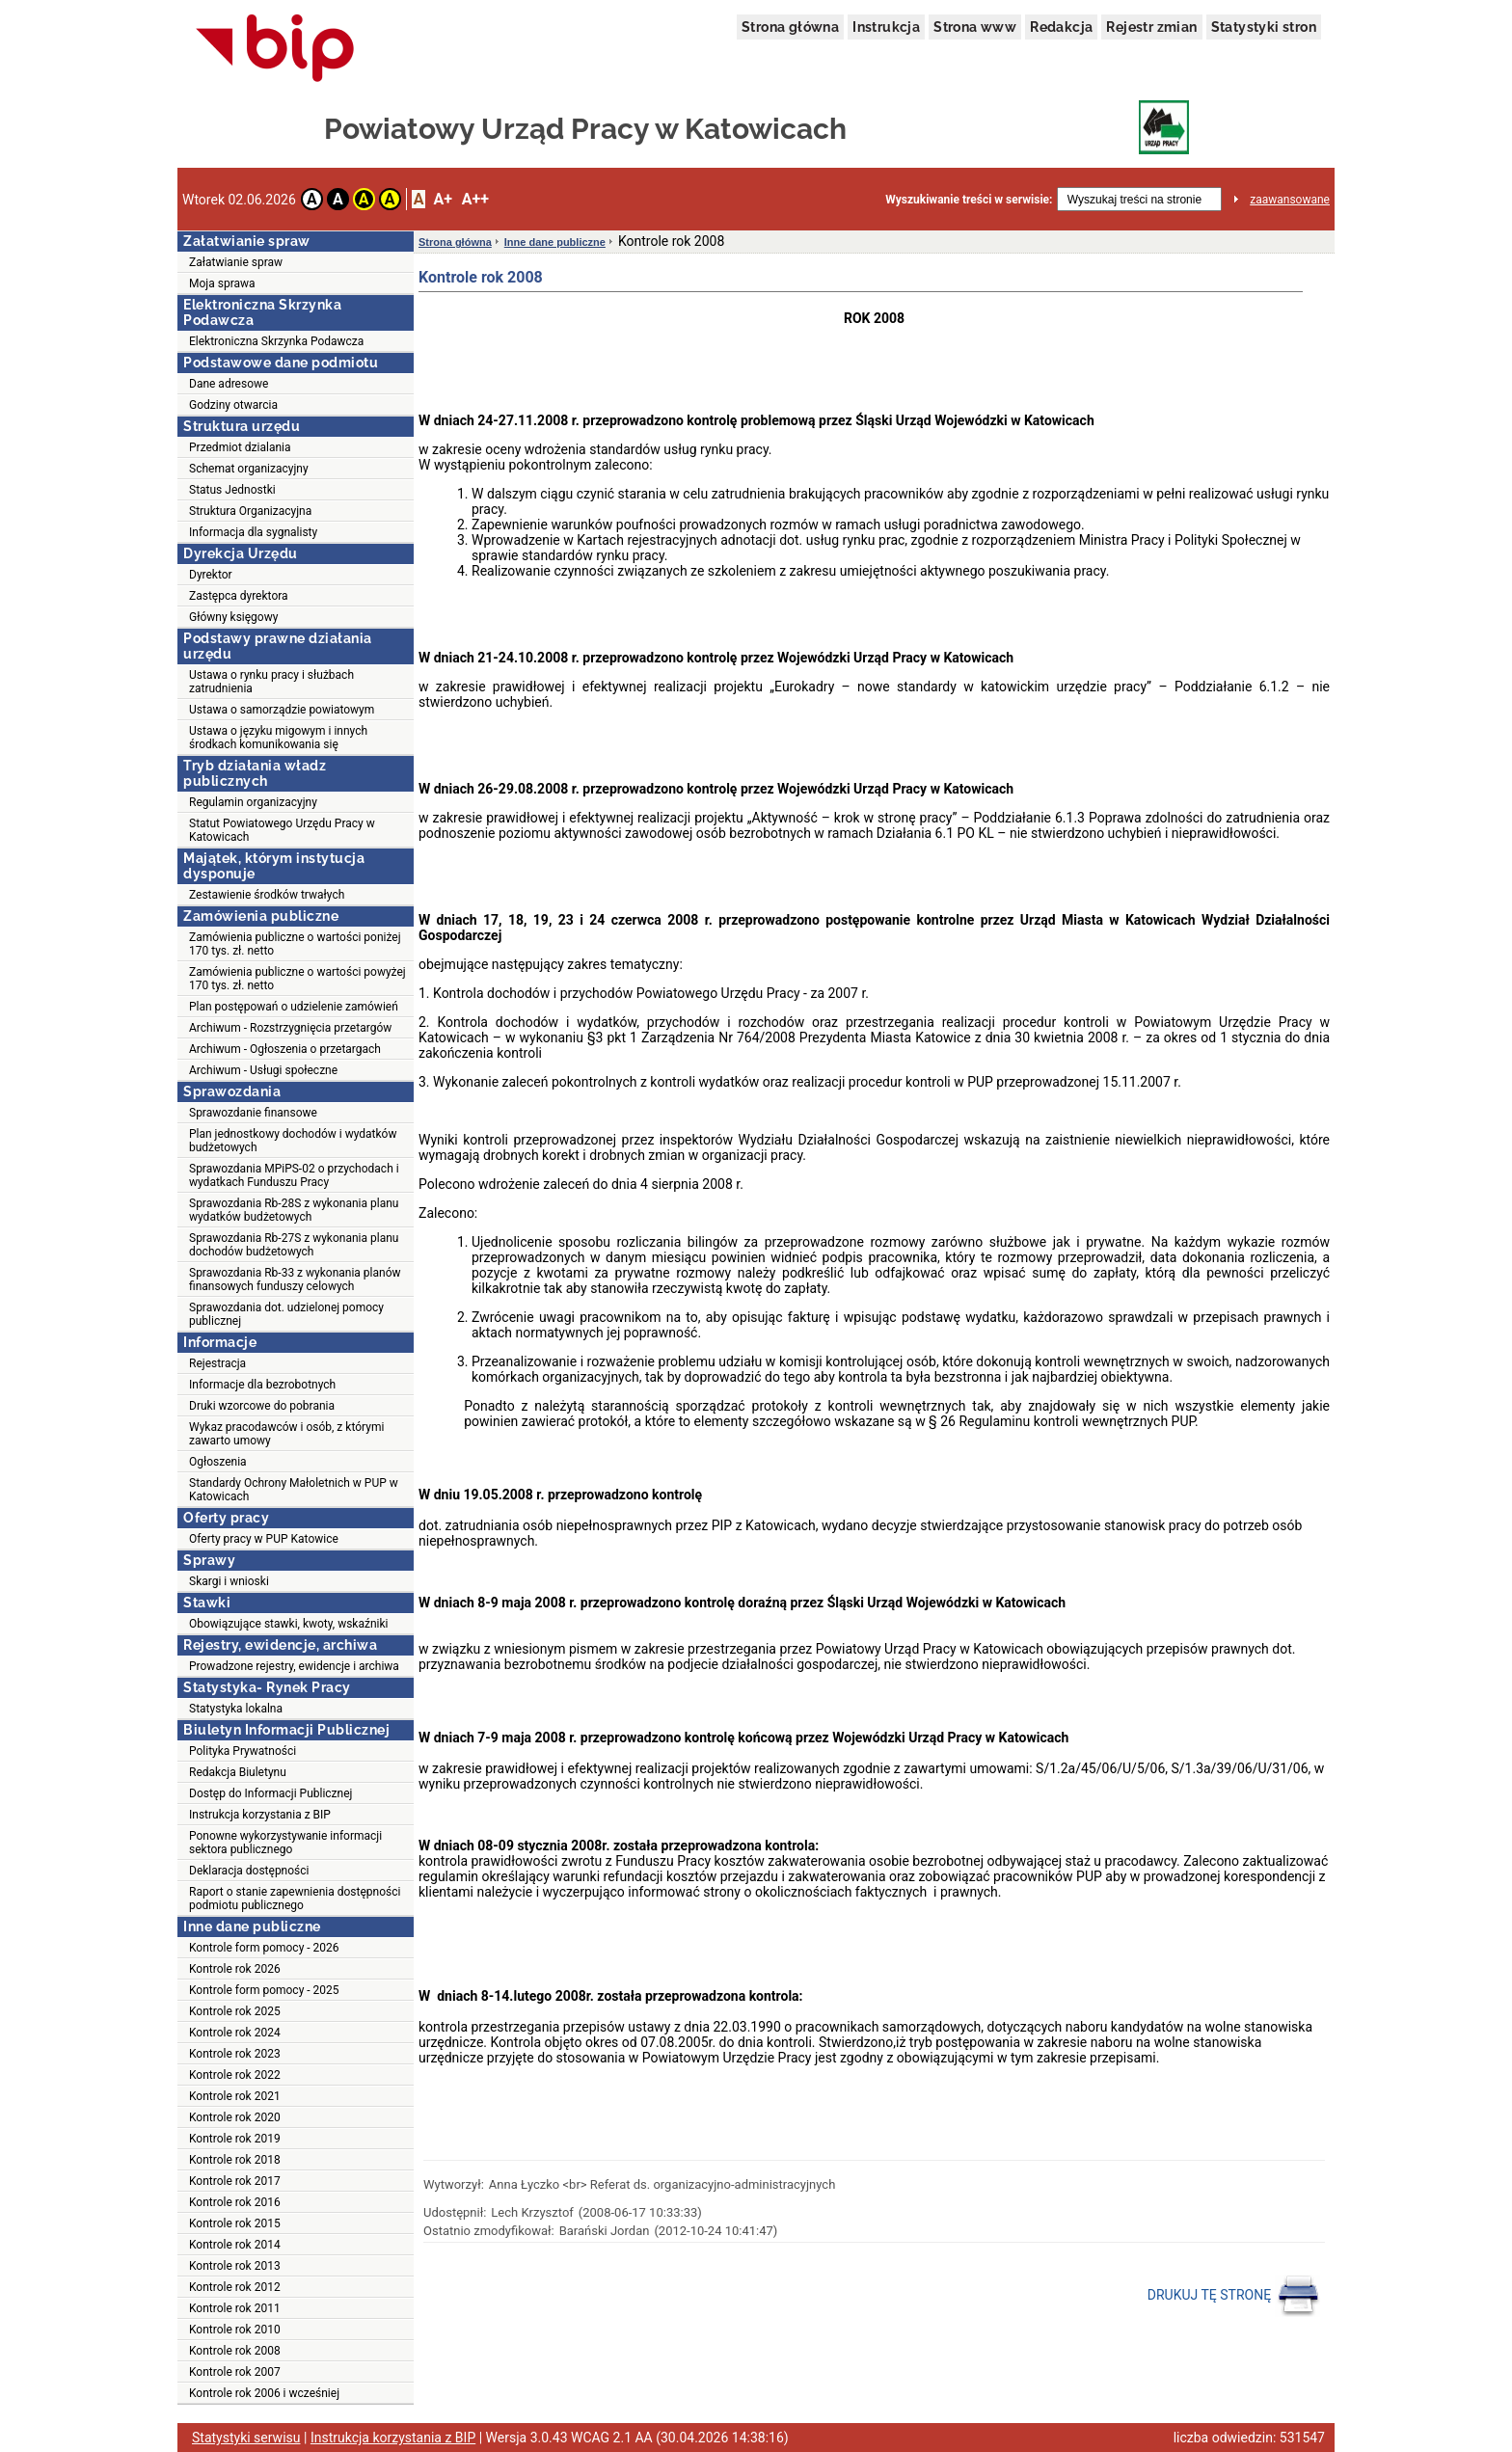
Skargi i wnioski (229, 1581)
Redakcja (1061, 27)
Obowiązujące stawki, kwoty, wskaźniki (288, 1623)
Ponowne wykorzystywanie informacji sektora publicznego (285, 1842)
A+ (442, 199)
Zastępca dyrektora (238, 596)
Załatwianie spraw (236, 262)
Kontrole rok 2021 (235, 2096)
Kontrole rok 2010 (235, 2329)
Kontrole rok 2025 (235, 2011)
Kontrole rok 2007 (235, 2372)
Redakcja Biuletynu (237, 1772)
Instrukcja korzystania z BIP (260, 1814)
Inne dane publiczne (555, 242)
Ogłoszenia (218, 1462)
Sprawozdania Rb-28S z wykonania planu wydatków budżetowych (293, 1210)
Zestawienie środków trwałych (266, 895)
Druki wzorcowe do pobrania (262, 1406)
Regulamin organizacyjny (253, 802)
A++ (475, 199)
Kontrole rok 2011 (235, 2308)
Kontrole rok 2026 (235, 1969)
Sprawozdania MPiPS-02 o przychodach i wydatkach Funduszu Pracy (294, 1175)
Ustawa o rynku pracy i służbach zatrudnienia (271, 681)
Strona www (974, 27)
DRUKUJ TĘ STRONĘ (1234, 2296)
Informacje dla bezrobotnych (262, 1384)
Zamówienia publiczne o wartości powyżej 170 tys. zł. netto (297, 978)
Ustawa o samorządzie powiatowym (281, 709)
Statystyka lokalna (236, 1708)
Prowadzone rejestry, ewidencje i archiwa (294, 1666)
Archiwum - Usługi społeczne (263, 1070)
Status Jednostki (232, 490)
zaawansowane (1290, 199)
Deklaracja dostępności (249, 1870)
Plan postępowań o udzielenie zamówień (293, 1006)
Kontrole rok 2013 (235, 2266)
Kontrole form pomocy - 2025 (264, 1990)
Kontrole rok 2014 (235, 2244)
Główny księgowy (233, 617)
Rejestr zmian (1151, 27)
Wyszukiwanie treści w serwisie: (968, 199)
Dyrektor (210, 574)
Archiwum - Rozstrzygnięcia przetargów (290, 1028)
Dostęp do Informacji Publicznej (270, 1793)
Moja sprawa (222, 283)
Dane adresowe (228, 384)
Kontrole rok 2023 (235, 2054)
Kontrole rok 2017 (235, 2181)
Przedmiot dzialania (240, 447)
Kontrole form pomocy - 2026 (264, 1947)
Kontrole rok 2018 (235, 2160)
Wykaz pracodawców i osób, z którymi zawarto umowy (286, 1433)
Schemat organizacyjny (249, 468)
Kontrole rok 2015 (235, 2223)
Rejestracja (217, 1363)
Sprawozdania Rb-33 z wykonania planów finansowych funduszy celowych (295, 1279)
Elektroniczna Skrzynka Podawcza (276, 341)
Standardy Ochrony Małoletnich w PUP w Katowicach (293, 1489)
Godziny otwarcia (233, 405)
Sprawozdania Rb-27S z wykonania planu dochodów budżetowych (293, 1244)
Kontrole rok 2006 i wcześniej (264, 2393)
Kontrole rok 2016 (235, 2202)
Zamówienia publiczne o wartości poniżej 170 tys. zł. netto (295, 943)
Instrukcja (886, 27)
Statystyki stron (1263, 27)
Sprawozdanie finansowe (253, 1112)
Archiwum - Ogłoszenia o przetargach (285, 1049)
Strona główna (790, 27)
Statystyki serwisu (246, 2437)
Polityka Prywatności (242, 1751)
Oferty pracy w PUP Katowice (263, 1539)
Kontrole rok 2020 (235, 2117)
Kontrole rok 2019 (235, 2138)
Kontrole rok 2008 (235, 2351)
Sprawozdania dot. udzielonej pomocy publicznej (286, 1314)
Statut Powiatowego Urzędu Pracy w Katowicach (282, 830)
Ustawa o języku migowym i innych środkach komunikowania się (278, 737)
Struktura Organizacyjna (250, 511)
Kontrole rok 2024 (235, 2032)
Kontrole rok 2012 (235, 2287)
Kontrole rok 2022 (235, 2075)
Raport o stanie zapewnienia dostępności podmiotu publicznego (294, 1898)
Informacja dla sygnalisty (253, 532)
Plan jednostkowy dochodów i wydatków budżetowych (292, 1140)
